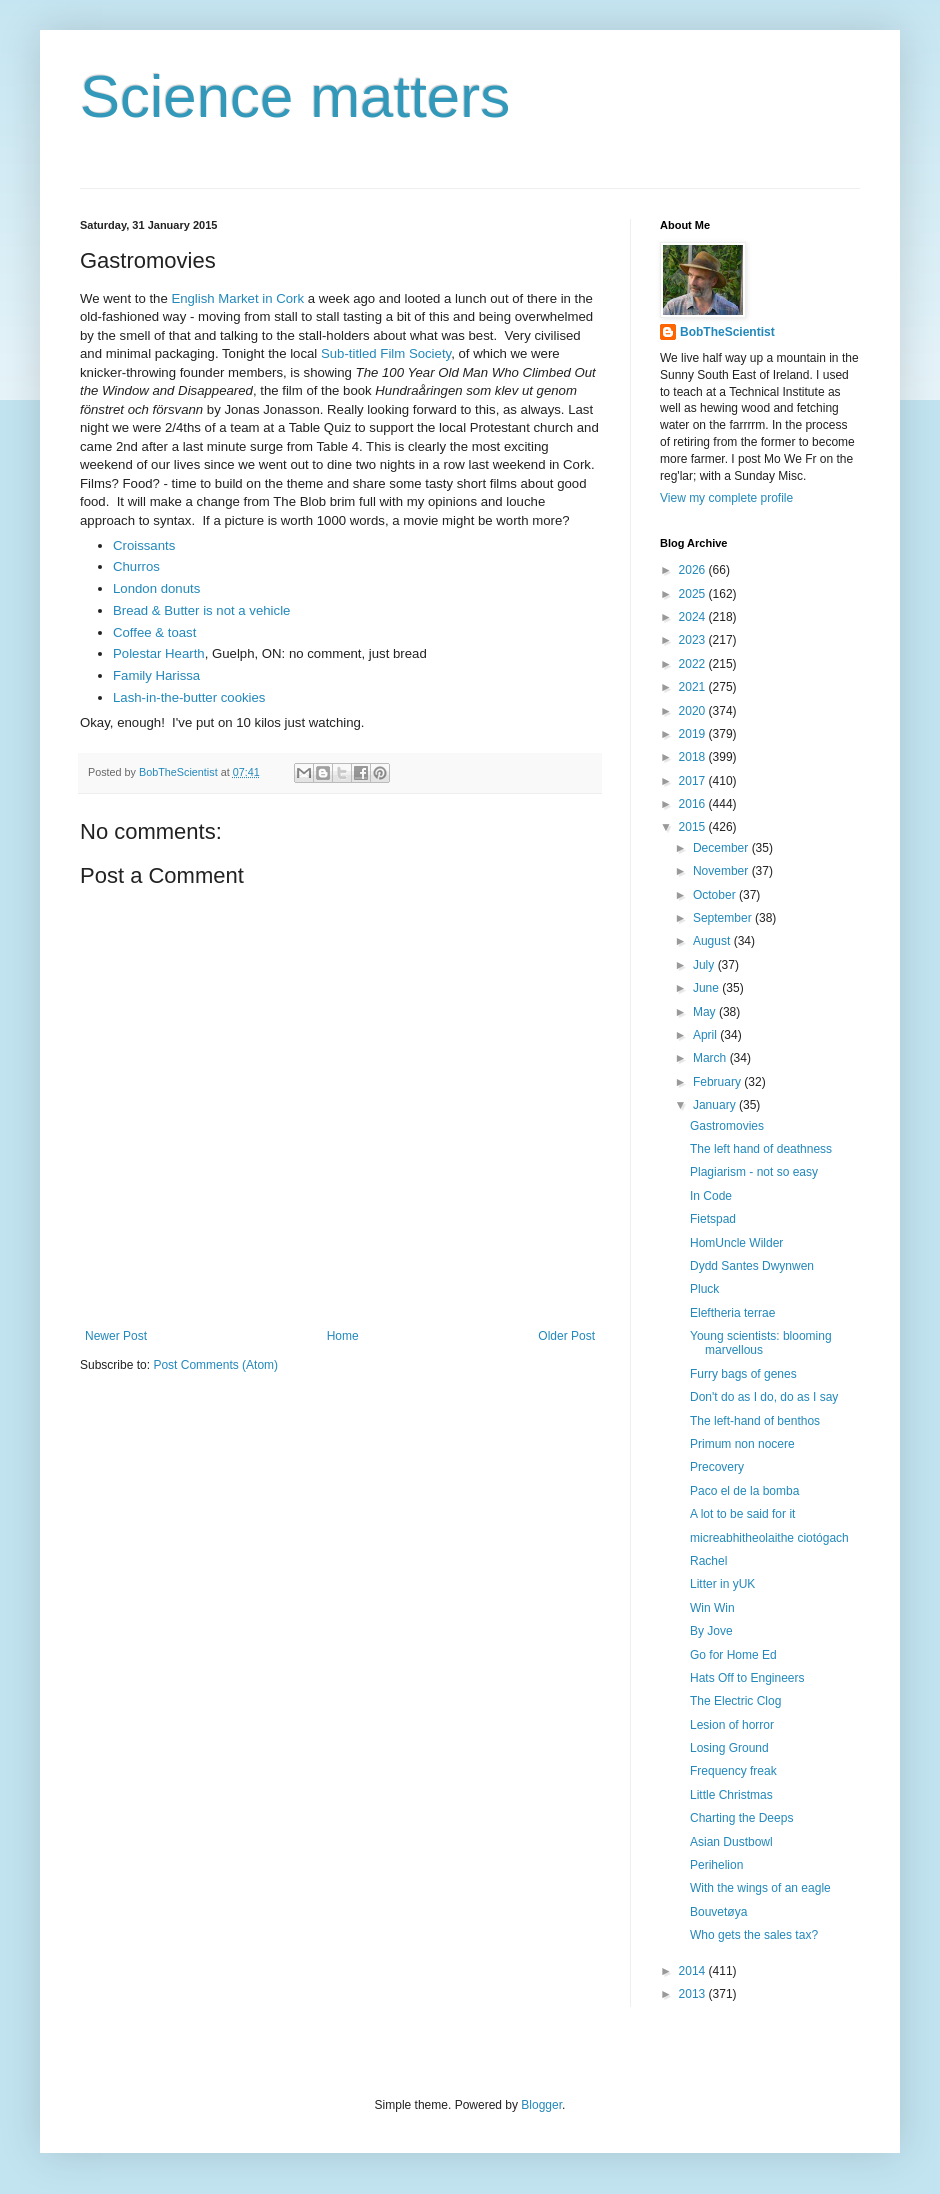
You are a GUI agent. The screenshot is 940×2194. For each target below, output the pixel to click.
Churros (136, 566)
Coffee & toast (154, 632)
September (724, 918)
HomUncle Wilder (736, 1243)
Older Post (566, 1336)
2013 (694, 1994)
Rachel (708, 1561)
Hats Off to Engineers (747, 1678)
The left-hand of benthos (755, 1421)
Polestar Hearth (159, 653)
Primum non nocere (742, 1444)
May (706, 1012)
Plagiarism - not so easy (754, 1172)
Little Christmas (731, 1795)
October (716, 895)
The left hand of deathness (761, 1149)
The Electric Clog (735, 1701)
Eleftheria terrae (732, 1313)
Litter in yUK (722, 1584)
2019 (694, 734)
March (711, 1058)
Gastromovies (727, 1126)
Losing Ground (729, 1748)
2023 (694, 640)
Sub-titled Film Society (386, 353)
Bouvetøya (718, 1912)
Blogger (541, 2105)
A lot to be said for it (742, 1514)
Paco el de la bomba (744, 1491)
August (713, 941)
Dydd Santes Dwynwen (752, 1266)
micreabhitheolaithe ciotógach (769, 1538)
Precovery (717, 1467)
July (705, 965)
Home (343, 1336)
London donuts (156, 588)
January (716, 1105)
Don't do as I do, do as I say (764, 1397)
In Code (711, 1196)
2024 (694, 617)
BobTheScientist (727, 332)
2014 (694, 1971)
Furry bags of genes (743, 1374)
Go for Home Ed (733, 1655)
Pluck (704, 1289)
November (722, 871)
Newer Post (116, 1336)
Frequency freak (733, 1771)
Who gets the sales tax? (754, 1935)
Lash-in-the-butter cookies (189, 697)
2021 (694, 687)
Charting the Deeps (741, 1818)
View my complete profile (726, 498)
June (707, 988)
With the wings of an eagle (760, 1888)
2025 (694, 594)
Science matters (295, 96)
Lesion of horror (732, 1725)
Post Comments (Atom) (215, 1365)
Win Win (712, 1608)
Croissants (144, 545)
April (706, 1035)
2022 (694, 664)
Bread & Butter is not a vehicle (201, 610)
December (722, 848)
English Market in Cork (237, 298)
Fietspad (713, 1219)
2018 (694, 757)
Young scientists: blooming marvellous (761, 1343)
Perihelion (716, 1865)
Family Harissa (156, 675)
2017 (694, 781)
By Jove (711, 1631)
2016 (694, 804)
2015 (694, 827)
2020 (694, 711)
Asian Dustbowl (731, 1842)
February (718, 1082)
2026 (694, 570)
